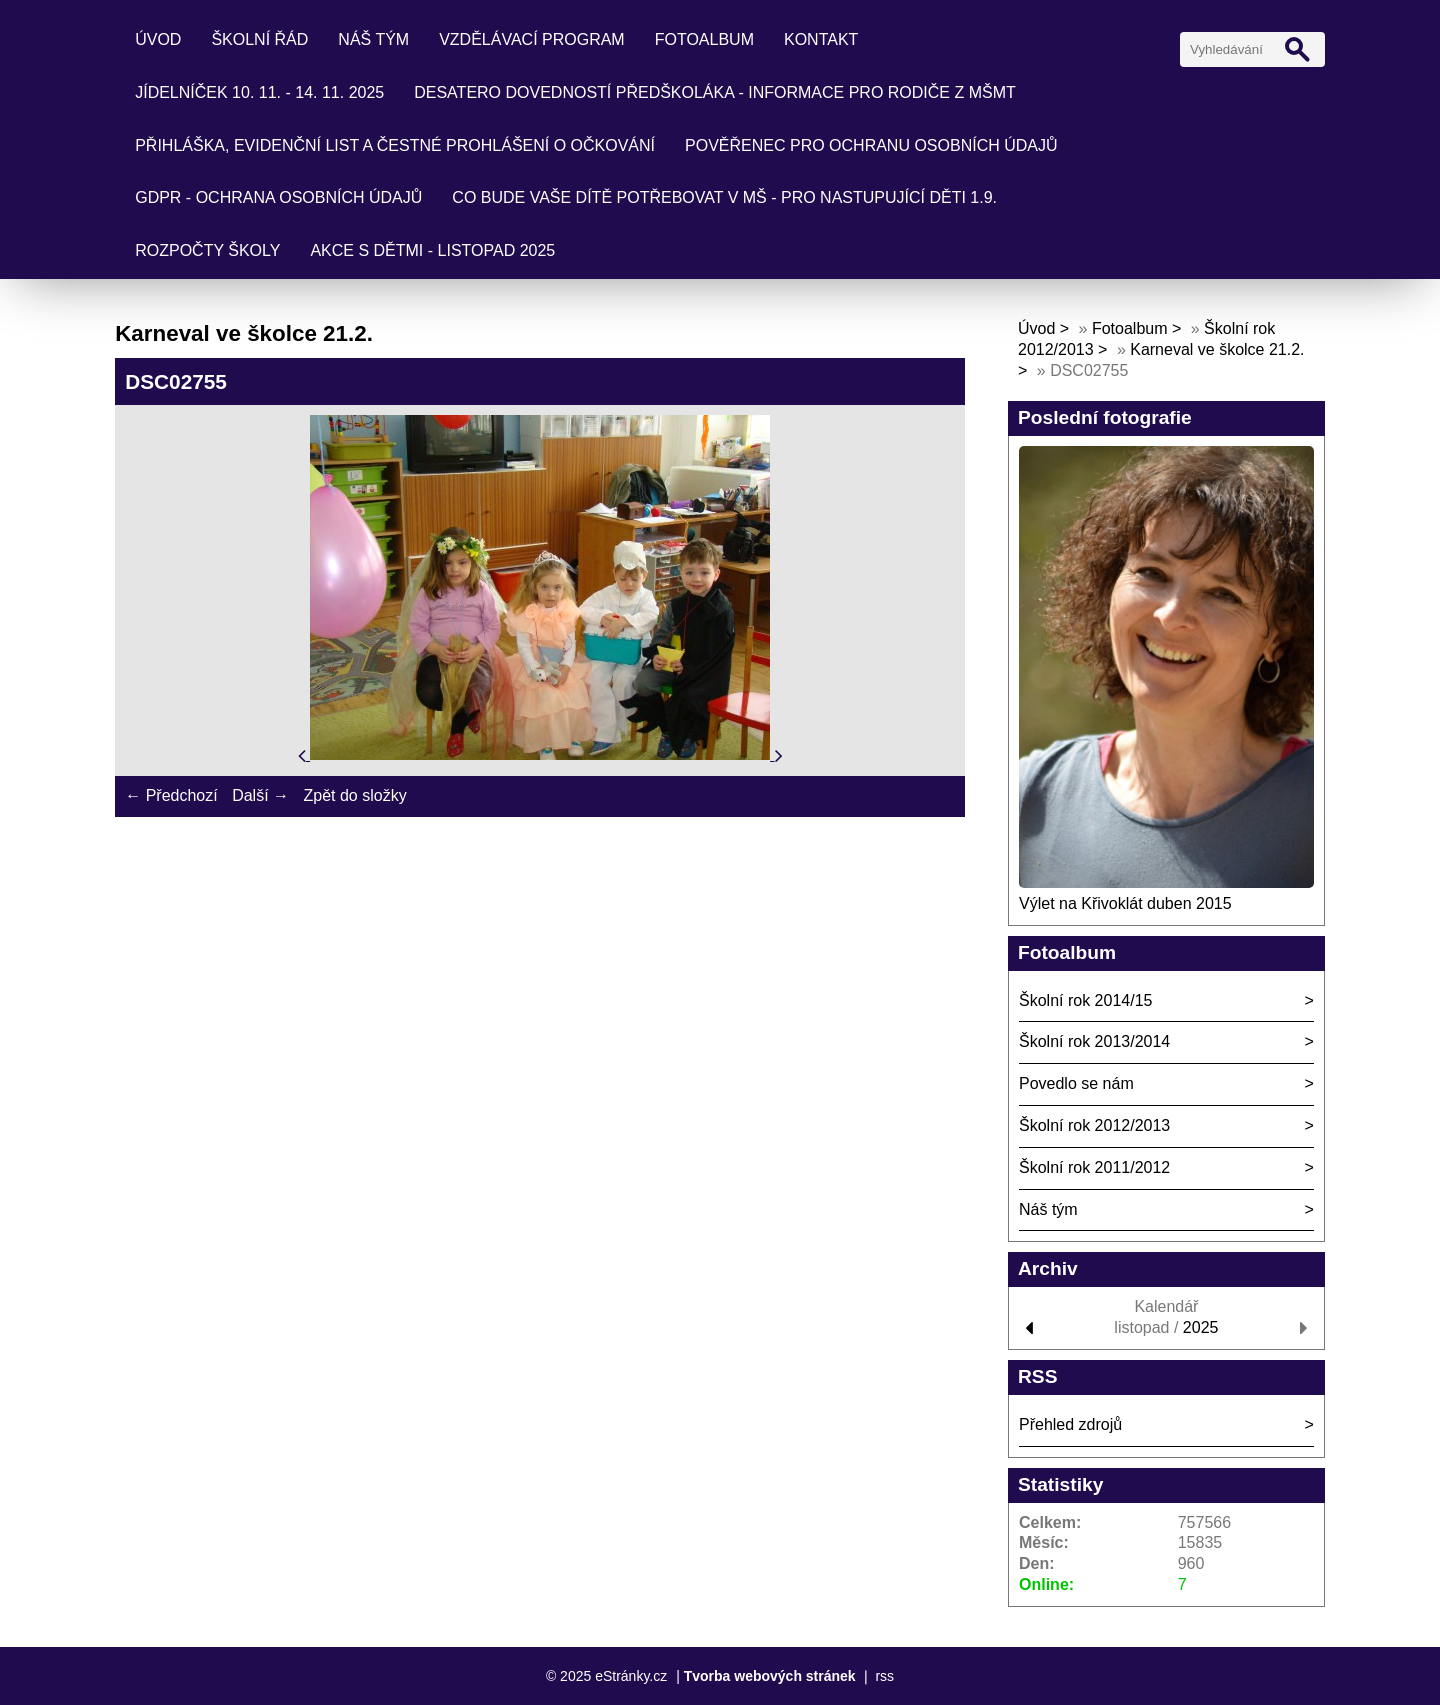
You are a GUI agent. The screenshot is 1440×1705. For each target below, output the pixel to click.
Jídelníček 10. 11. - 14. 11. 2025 (259, 92)
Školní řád (259, 39)
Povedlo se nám (1076, 1083)
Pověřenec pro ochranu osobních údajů (871, 145)
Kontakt (821, 39)
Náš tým (373, 39)
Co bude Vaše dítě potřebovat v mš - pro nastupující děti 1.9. (724, 197)
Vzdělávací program (532, 39)
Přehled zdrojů (1070, 1424)
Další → (260, 795)
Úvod (158, 39)
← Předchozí (171, 795)
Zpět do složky (354, 795)
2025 (1201, 1327)
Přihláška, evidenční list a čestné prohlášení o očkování (395, 145)
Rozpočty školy (207, 250)
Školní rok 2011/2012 (1094, 1167)
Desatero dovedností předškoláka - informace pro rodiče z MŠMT (715, 92)
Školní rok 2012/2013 (1094, 1125)
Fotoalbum (704, 39)
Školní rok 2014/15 (1085, 1000)
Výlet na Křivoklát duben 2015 (1125, 903)
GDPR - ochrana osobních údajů (278, 197)
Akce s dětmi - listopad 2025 (432, 250)
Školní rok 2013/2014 (1094, 1041)
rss (884, 1676)
